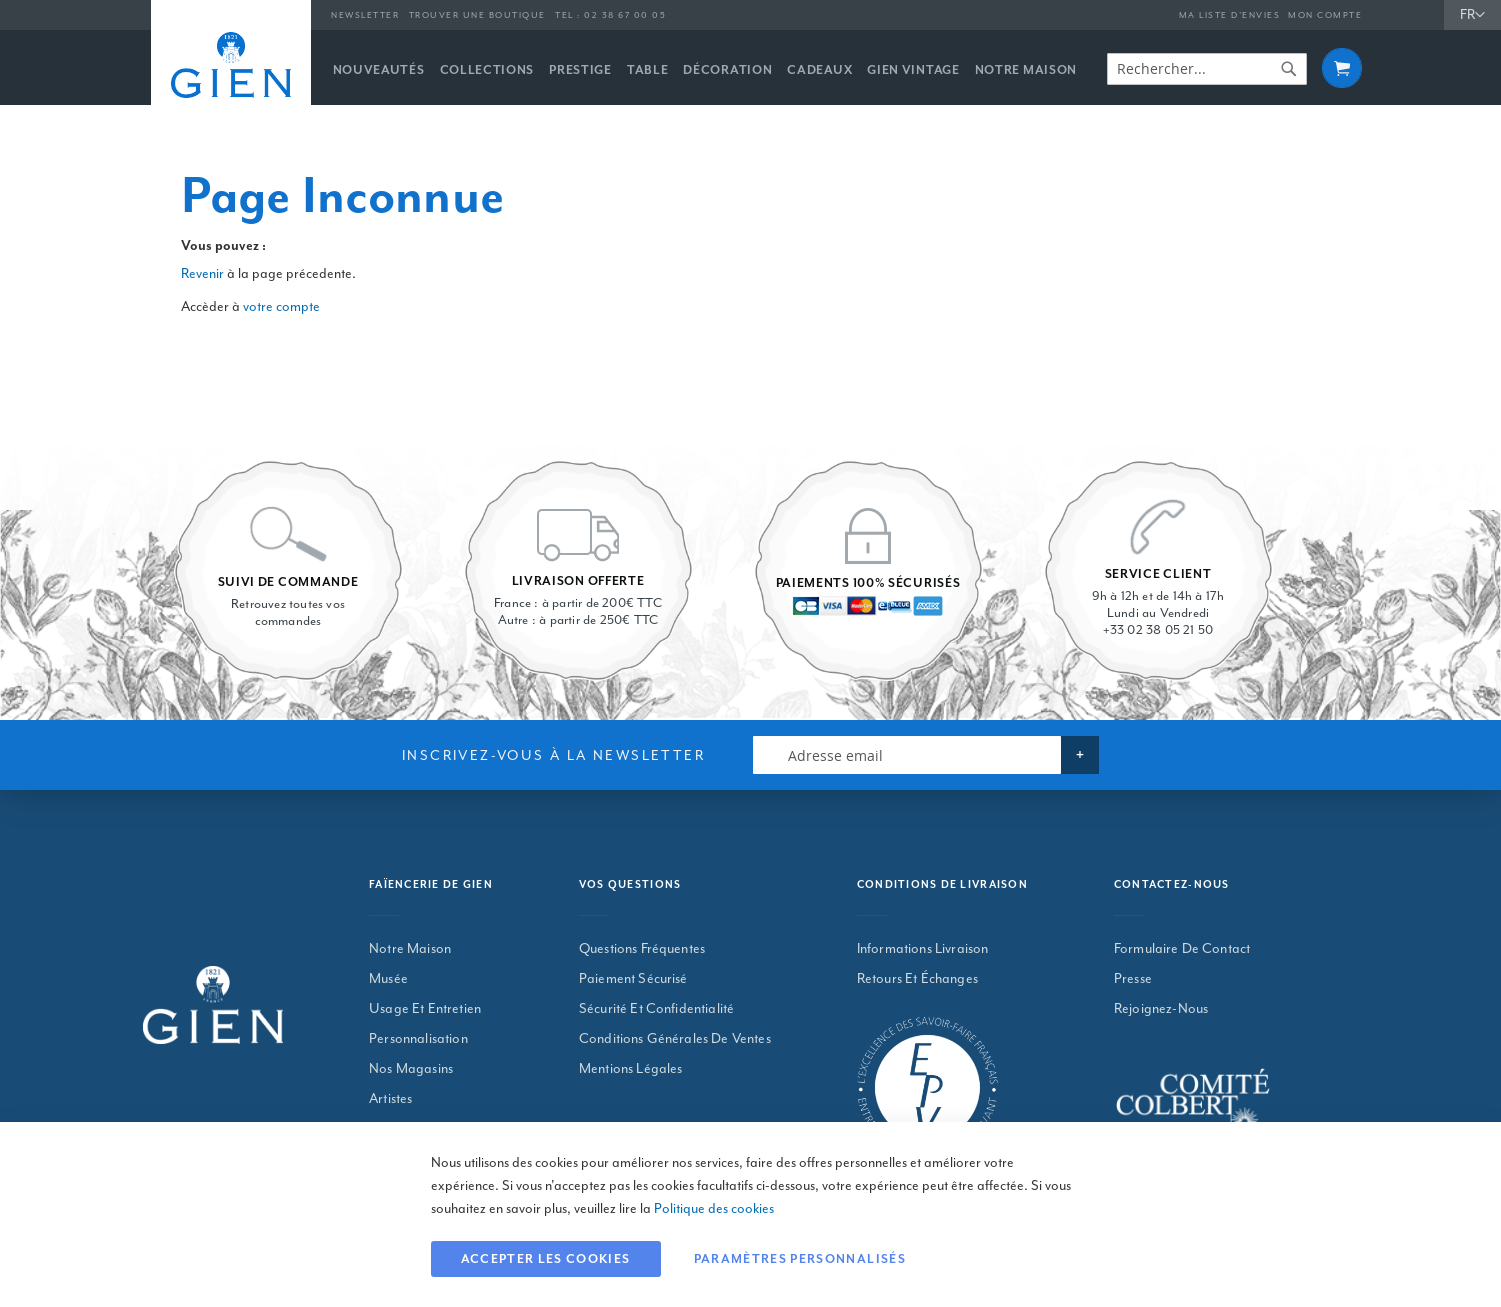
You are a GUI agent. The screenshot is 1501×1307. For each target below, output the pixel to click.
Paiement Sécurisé (633, 978)
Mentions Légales (631, 1068)
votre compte (281, 306)
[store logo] (231, 65)
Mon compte (1325, 15)
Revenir (202, 273)
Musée (388, 978)
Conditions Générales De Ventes (675, 1038)
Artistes (390, 1098)
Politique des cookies (714, 1208)
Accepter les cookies (546, 1259)
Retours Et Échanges (917, 978)
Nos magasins (411, 1068)
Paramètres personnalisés (800, 1259)
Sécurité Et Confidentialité (656, 1008)
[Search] (1289, 69)
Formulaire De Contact (1182, 948)
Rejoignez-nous (1161, 1008)
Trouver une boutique (477, 15)
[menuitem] (379, 70)
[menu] (713, 67)
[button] (1472, 15)
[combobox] (1207, 69)
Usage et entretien (425, 1008)
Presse (1133, 978)
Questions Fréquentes (642, 948)
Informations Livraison (923, 948)
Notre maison (410, 948)
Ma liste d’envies (1230, 15)
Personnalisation (418, 1038)
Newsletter (365, 15)
